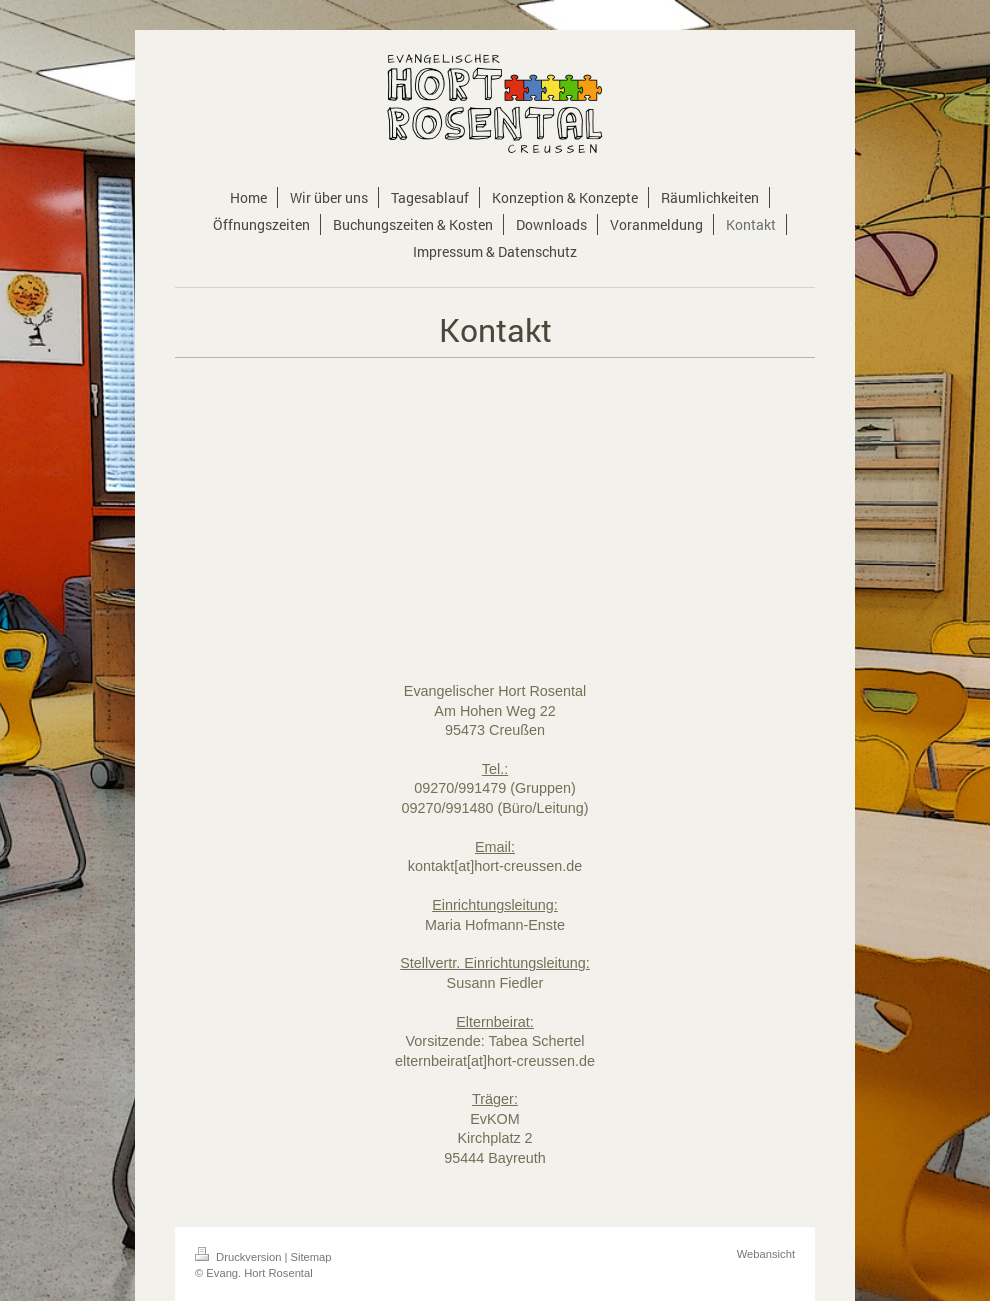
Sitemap (311, 1257)
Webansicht (766, 1254)
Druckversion (240, 1257)
